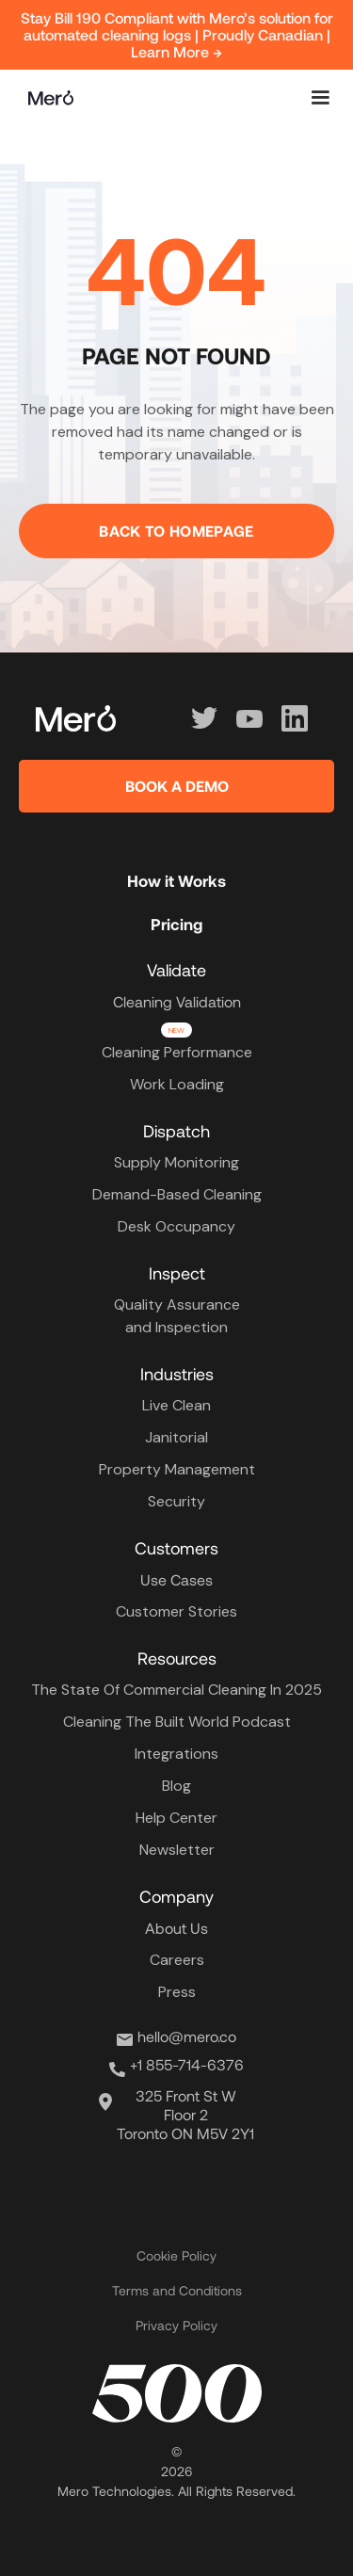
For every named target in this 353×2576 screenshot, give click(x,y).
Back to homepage (176, 530)
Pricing (176, 923)
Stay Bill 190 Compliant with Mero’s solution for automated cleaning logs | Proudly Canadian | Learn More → (177, 34)
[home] (46, 97)
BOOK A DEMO (177, 786)
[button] (320, 98)
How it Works (176, 880)
